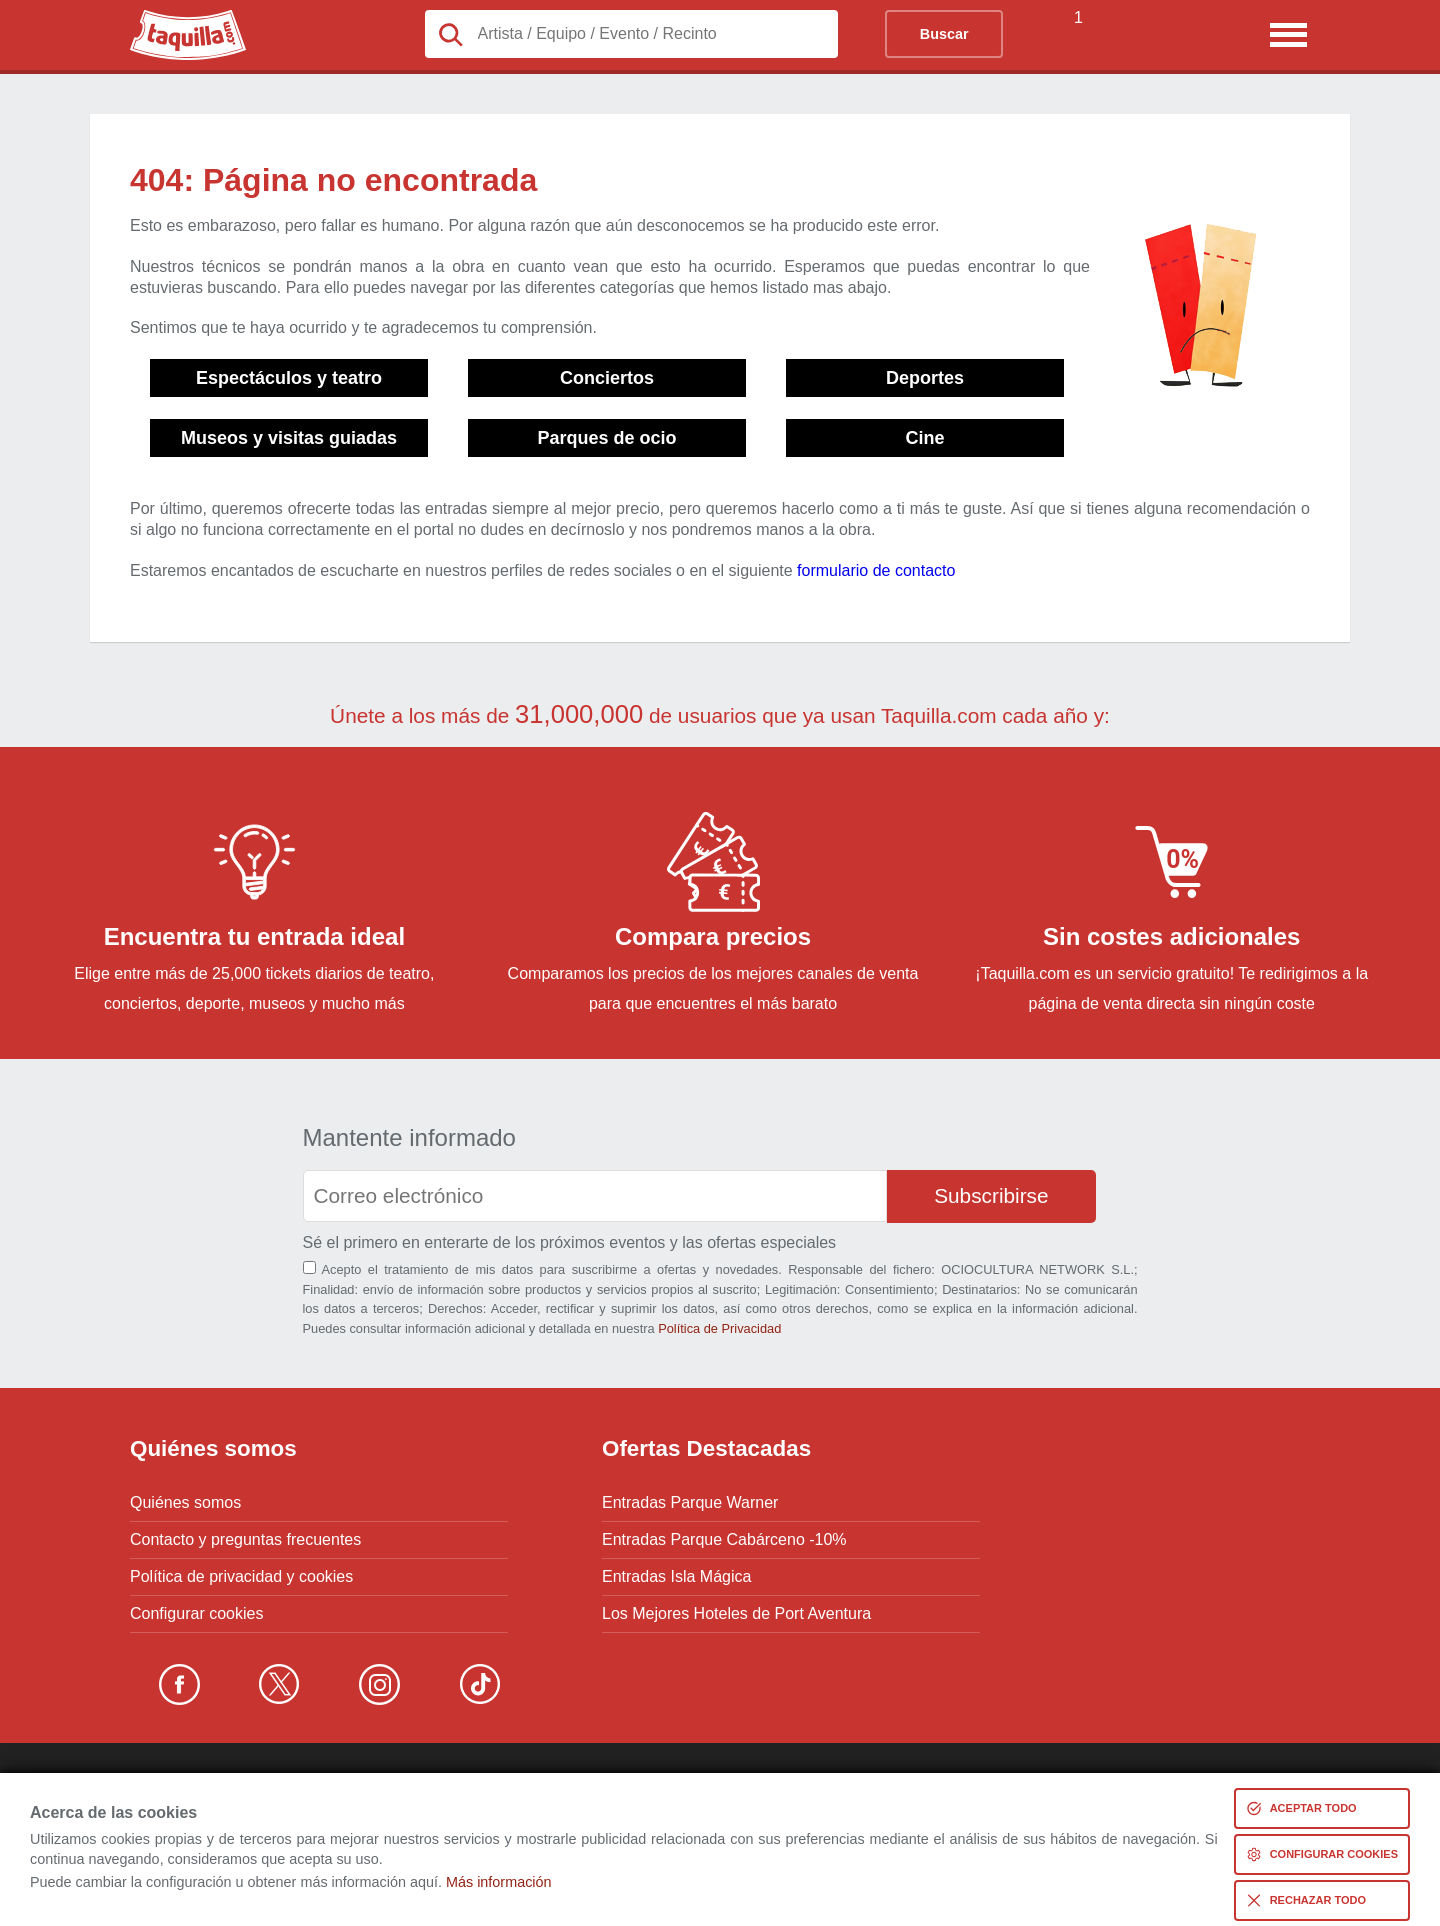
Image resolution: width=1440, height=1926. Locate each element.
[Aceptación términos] (309, 1267)
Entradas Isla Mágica (676, 1577)
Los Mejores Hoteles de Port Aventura (736, 1614)
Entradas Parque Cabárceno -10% (724, 1540)
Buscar (944, 34)
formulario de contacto (876, 570)
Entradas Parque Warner (690, 1503)
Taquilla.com (174, 18)
